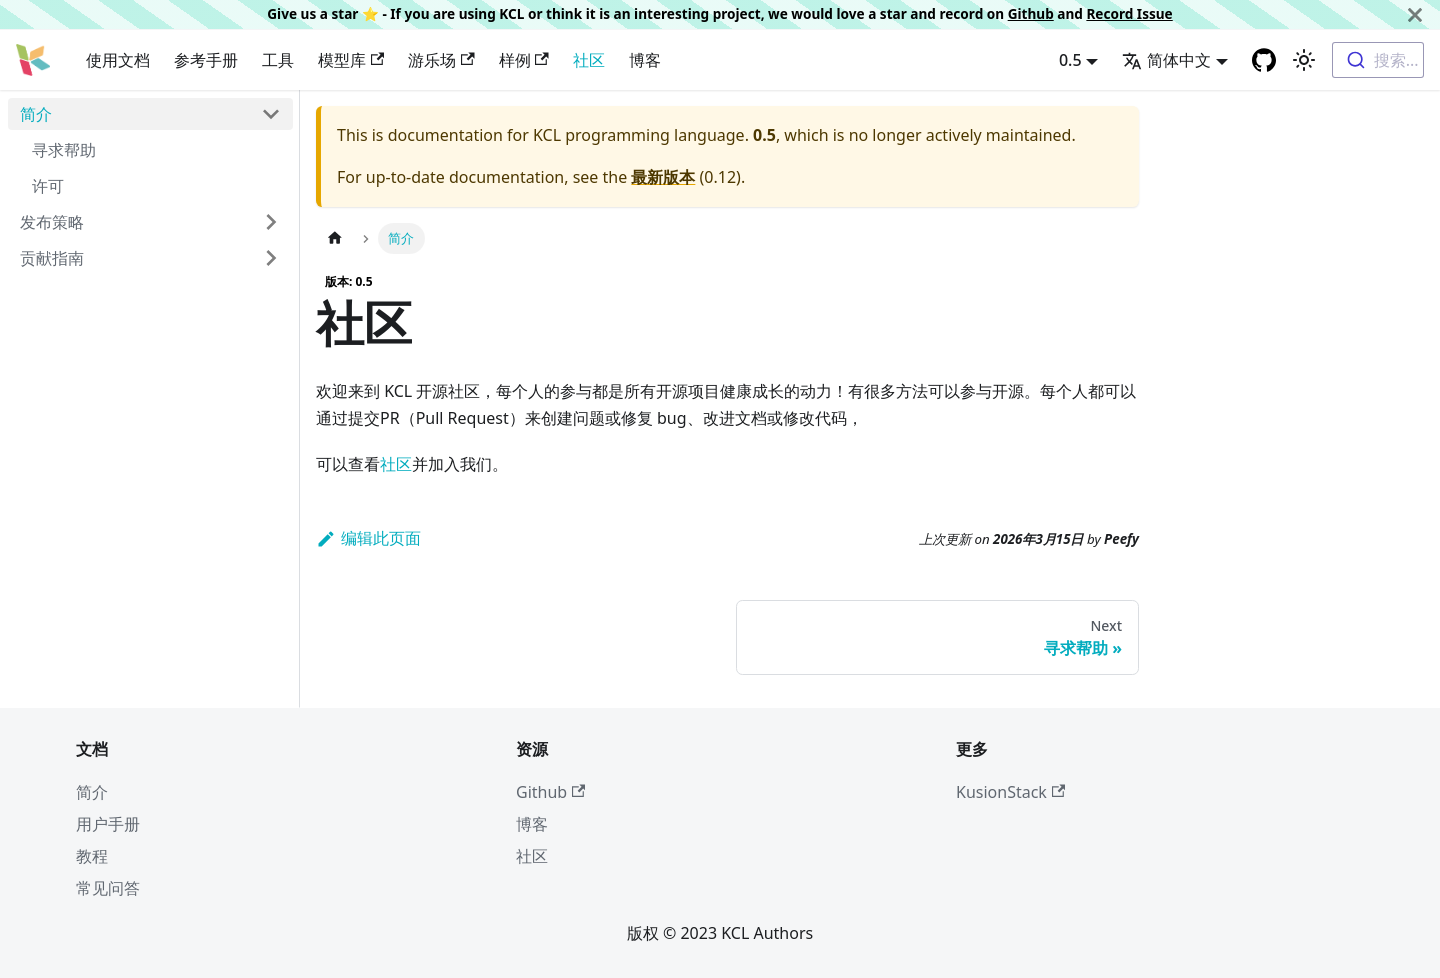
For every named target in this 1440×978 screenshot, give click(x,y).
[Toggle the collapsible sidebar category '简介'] (271, 114)
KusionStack (1010, 792)
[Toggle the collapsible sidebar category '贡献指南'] (271, 258)
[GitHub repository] (1264, 60)
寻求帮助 (64, 150)
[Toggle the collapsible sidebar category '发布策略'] (271, 222)
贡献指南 (52, 258)
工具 (278, 60)
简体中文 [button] (1166, 60)
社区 (589, 60)
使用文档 (118, 60)
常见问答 (108, 888)
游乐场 (441, 60)
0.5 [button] (1070, 60)
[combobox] (1378, 60)
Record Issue (1129, 13)
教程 (92, 856)
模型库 (351, 60)
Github (1031, 13)
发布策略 (52, 222)
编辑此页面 (368, 538)
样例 (524, 60)
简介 (36, 114)
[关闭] (1415, 14)
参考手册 (206, 60)
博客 (645, 60)
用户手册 (108, 824)
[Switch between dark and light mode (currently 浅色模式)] (1304, 60)
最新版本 (663, 177)
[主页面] (335, 238)
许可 (48, 186)
